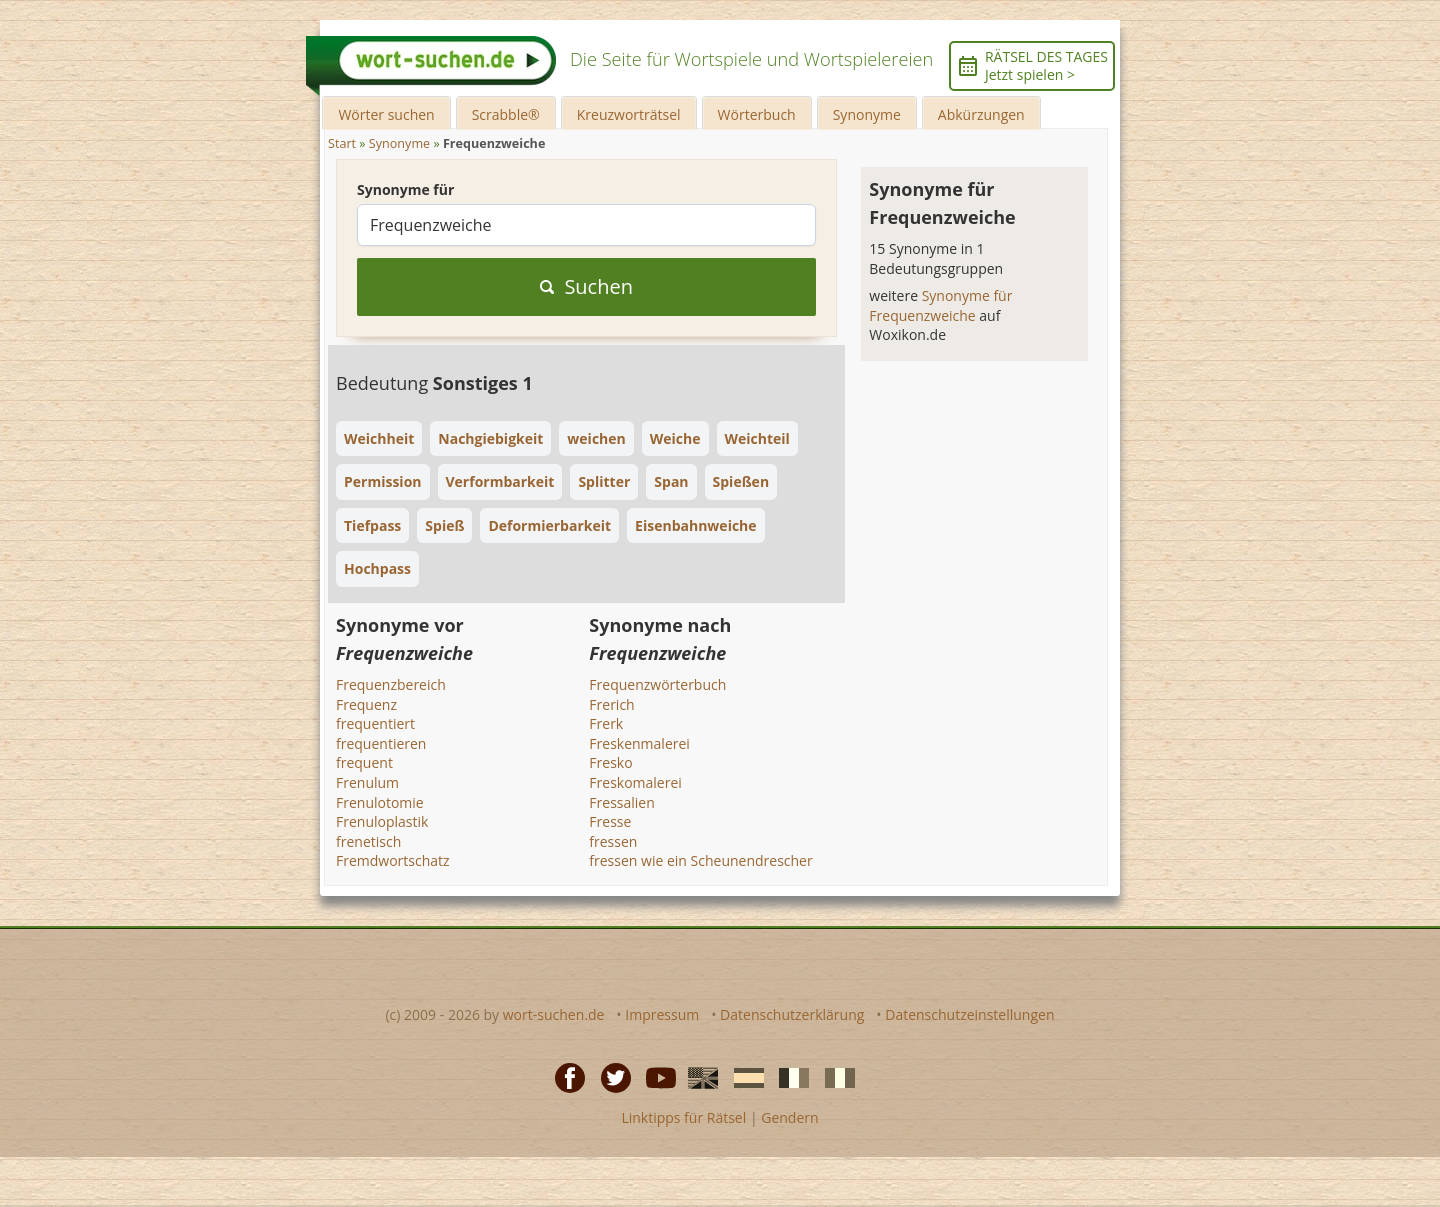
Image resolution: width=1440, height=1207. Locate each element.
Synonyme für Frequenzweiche (940, 305)
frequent (364, 762)
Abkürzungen (981, 114)
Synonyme (867, 114)
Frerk (606, 723)
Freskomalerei (635, 782)
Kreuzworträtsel (629, 114)
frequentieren (381, 743)
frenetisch (368, 841)
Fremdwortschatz (393, 860)
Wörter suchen (386, 114)
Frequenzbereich (391, 684)
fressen (613, 841)
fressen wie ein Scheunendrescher (700, 860)
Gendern (789, 1117)
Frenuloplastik (382, 821)
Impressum (662, 1014)
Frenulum (367, 782)
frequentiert (375, 723)
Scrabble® (506, 114)
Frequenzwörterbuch (657, 684)
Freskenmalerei (639, 743)
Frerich (611, 704)
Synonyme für (405, 189)
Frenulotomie (380, 802)
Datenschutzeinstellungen (969, 1014)
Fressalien (621, 802)
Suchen (586, 286)
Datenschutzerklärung (792, 1014)
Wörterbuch (757, 114)
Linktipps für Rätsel (683, 1117)
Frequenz (366, 704)
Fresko (610, 762)
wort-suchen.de (554, 1014)
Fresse (610, 821)
